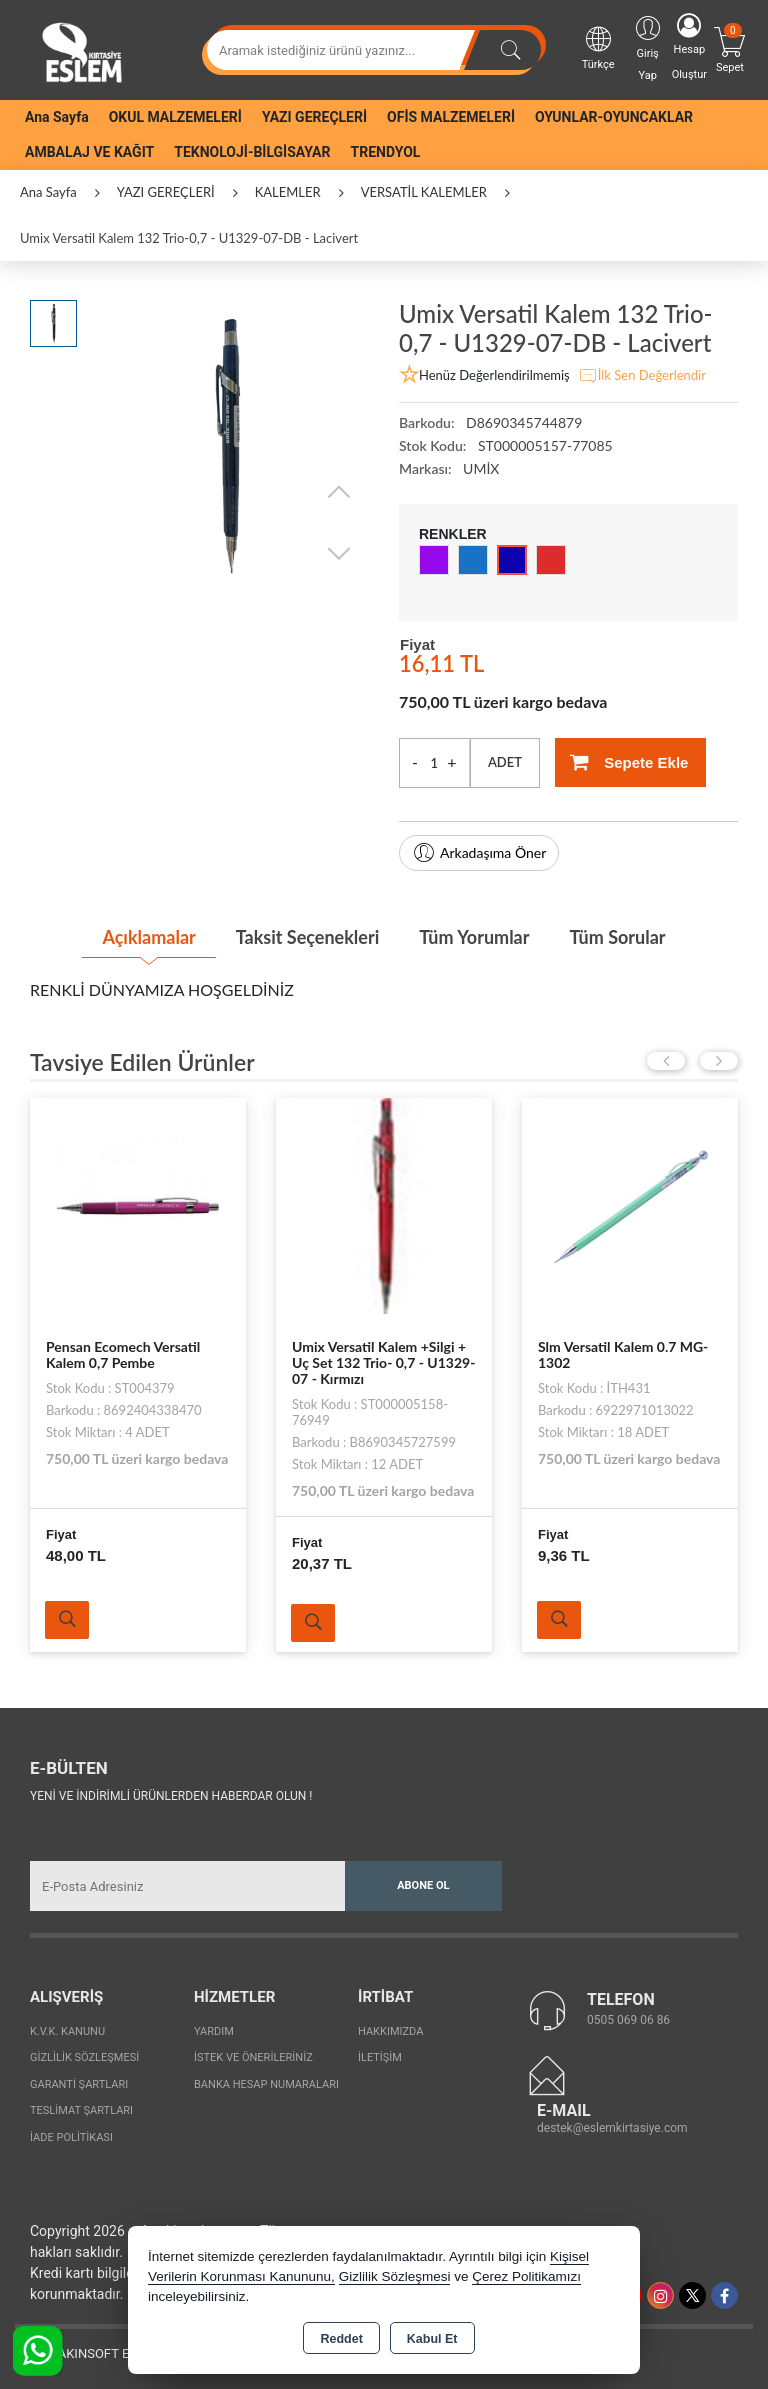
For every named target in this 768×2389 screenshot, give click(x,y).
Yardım (214, 2031)
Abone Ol (423, 1885)
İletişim (380, 2057)
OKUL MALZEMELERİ (175, 117)
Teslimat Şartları (81, 2110)
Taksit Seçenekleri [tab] (307, 937)
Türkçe (598, 47)
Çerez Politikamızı (526, 2276)
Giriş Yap (648, 47)
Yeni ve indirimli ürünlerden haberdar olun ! (171, 1796)
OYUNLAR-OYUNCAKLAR (614, 117)
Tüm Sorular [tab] (617, 937)
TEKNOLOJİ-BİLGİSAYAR (252, 152)
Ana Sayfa (57, 117)
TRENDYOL (386, 152)
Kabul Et (432, 2339)
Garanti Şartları (79, 2084)
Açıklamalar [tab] (148, 937)
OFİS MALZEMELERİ (451, 117)
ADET (505, 762)
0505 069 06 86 (628, 2020)
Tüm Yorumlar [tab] (474, 937)
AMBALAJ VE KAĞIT (89, 152)
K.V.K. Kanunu (67, 2031)
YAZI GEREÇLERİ (314, 117)
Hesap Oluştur (689, 47)
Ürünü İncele (67, 1620)
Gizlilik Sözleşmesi (84, 2057)
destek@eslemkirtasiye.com (612, 2128)
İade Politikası (71, 2137)
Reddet (341, 2339)
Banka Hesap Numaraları (266, 2084)
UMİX (481, 468)
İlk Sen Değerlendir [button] (642, 376)
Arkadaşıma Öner (479, 853)
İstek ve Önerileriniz (253, 2057)
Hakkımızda (390, 2031)
